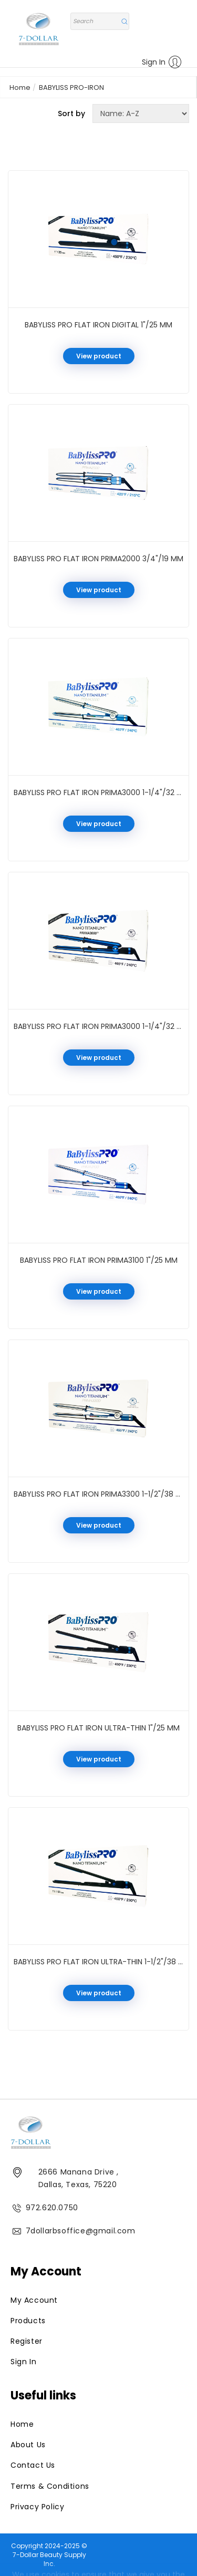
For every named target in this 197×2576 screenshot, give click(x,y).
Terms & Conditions (50, 2486)
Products (28, 2320)
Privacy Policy (37, 2506)
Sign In (162, 62)
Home (19, 87)
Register (27, 2341)
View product (98, 356)
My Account (34, 2300)
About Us (28, 2444)
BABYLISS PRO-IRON (71, 87)
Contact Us (33, 2465)
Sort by (71, 113)
